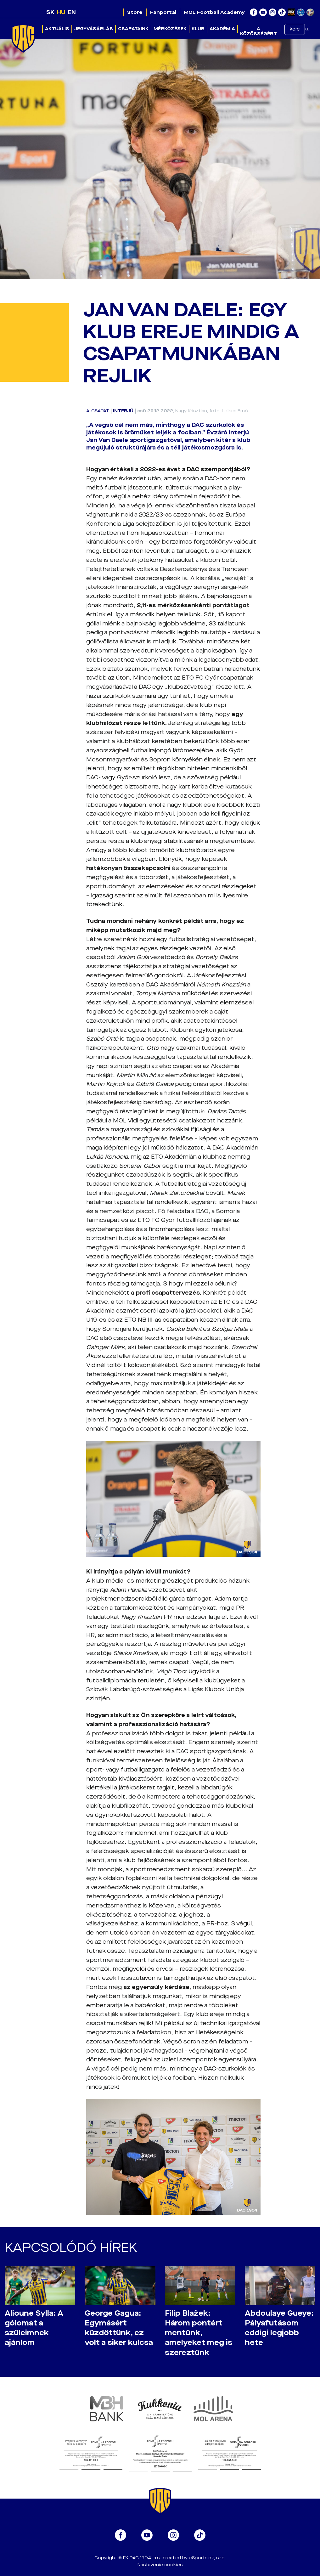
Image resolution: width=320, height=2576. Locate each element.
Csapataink (133, 29)
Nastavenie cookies (160, 2565)
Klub (198, 29)
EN (72, 12)
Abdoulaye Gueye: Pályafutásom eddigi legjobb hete (279, 2327)
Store (135, 12)
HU (61, 12)
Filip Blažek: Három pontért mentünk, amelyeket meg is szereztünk (198, 2332)
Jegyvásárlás (93, 29)
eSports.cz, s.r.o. (207, 2558)
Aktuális (57, 29)
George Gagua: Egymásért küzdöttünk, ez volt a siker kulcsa (119, 2327)
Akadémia (222, 29)
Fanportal (163, 12)
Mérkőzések (170, 29)
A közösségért (258, 31)
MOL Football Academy (214, 12)
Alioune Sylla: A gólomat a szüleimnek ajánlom (34, 2327)
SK (50, 12)
